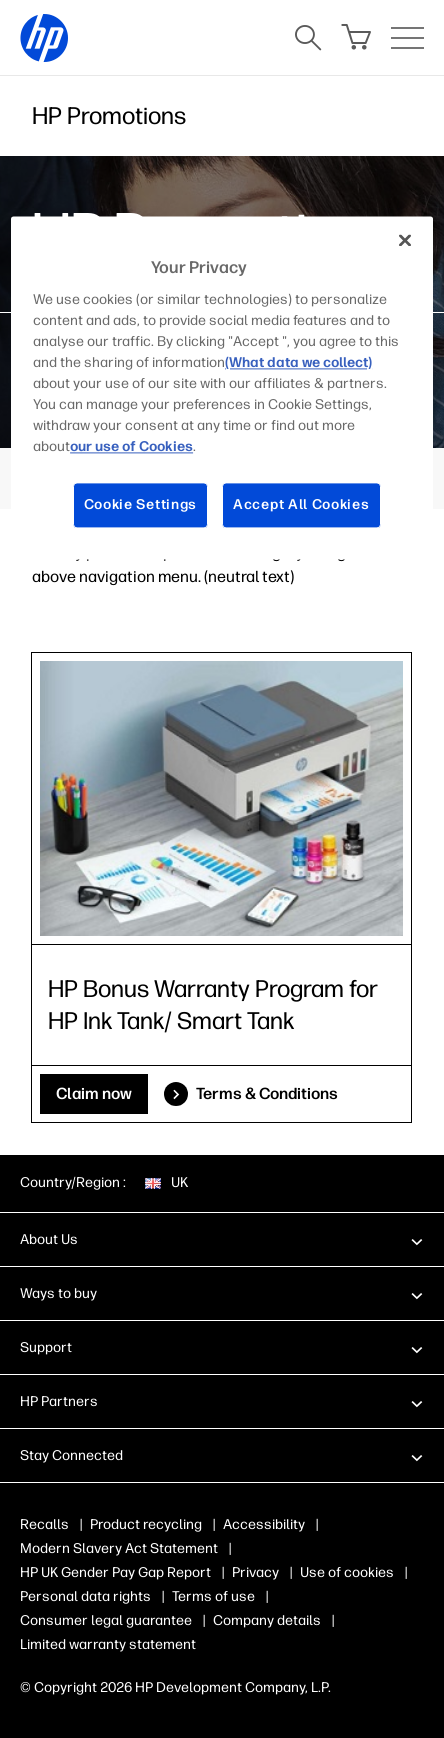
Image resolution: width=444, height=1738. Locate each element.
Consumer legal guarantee (106, 1620)
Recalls (44, 1524)
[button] (222, 1239)
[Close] (405, 240)
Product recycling (146, 1524)
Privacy (255, 1572)
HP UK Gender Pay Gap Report (115, 1572)
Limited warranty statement (108, 1644)
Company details (267, 1620)
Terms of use (213, 1596)
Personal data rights (85, 1596)
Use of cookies (347, 1572)
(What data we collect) (298, 363)
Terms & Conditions (267, 1093)
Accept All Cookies (301, 505)
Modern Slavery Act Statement (119, 1548)
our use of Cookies (131, 447)
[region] (222, 387)
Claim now (94, 1093)
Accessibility (264, 1524)
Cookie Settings (141, 505)
